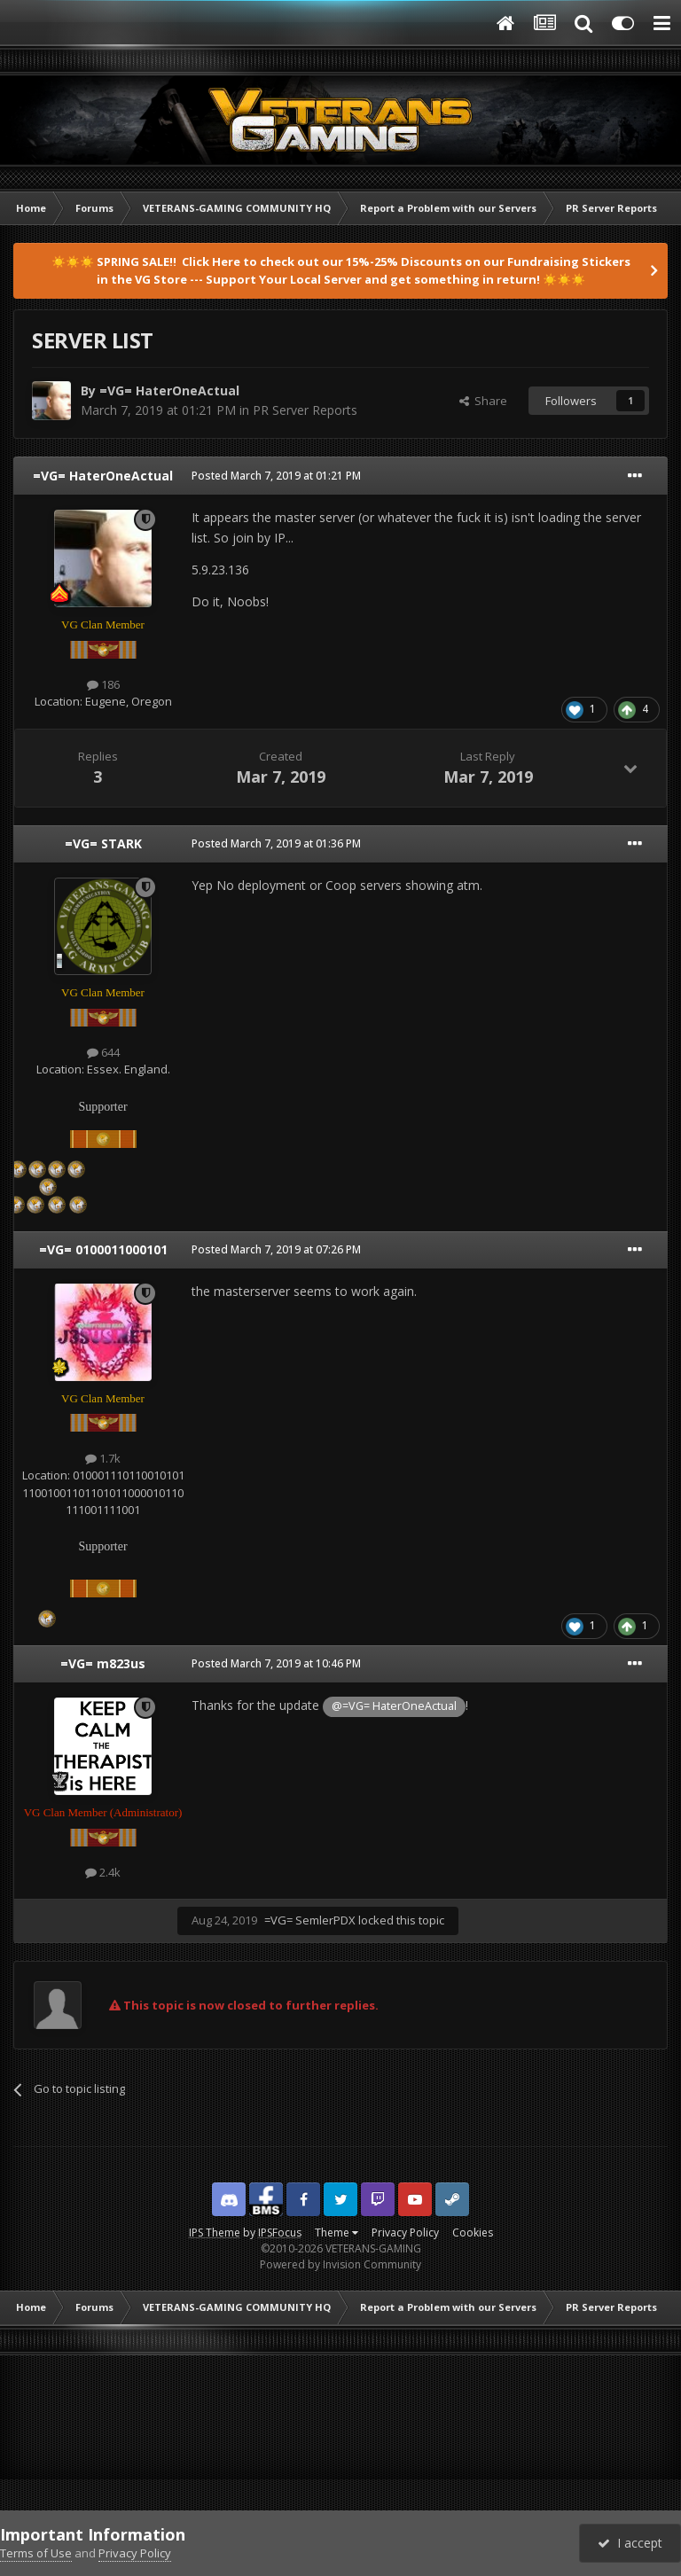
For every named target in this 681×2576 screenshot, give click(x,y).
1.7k (103, 1458)
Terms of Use (36, 2553)
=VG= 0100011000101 (103, 1249)
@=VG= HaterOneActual (394, 1705)
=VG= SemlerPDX (310, 1920)
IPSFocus (279, 2232)
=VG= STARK (103, 843)
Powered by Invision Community (340, 2264)
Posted (276, 475)
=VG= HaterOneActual (169, 390)
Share (483, 401)
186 (103, 684)
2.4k (103, 1872)
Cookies (472, 2232)
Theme (336, 2232)
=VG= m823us (102, 1663)
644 (103, 1052)
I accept (630, 2542)
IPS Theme (214, 2232)
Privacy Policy (405, 2232)
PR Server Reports (305, 410)
